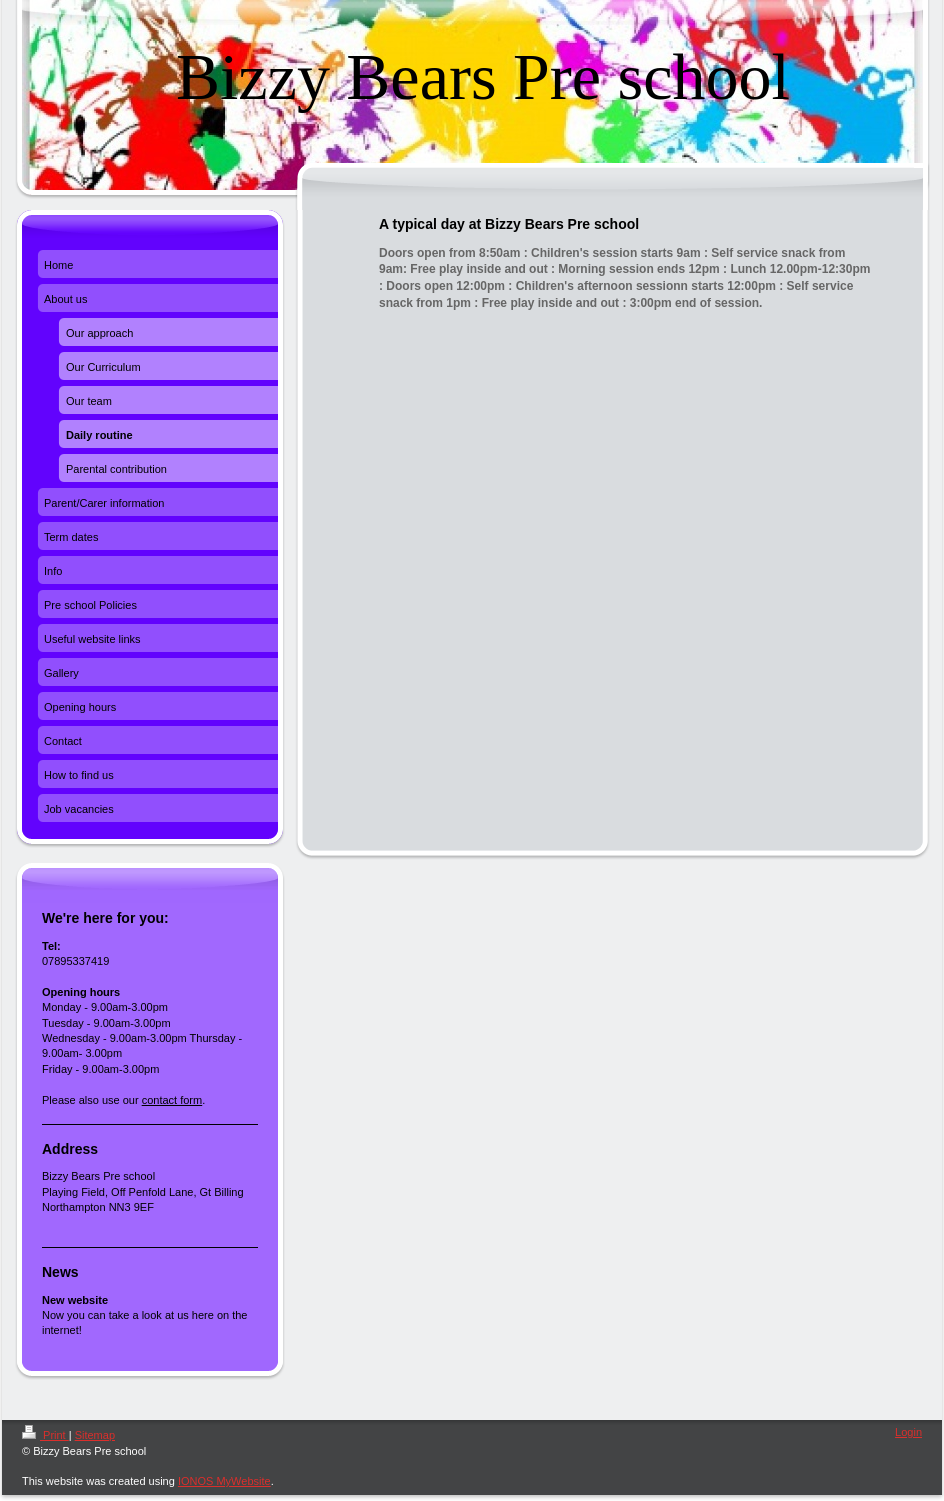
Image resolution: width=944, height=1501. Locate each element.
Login (908, 1432)
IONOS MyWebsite (224, 1481)
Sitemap (95, 1435)
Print (45, 1435)
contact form (172, 1100)
